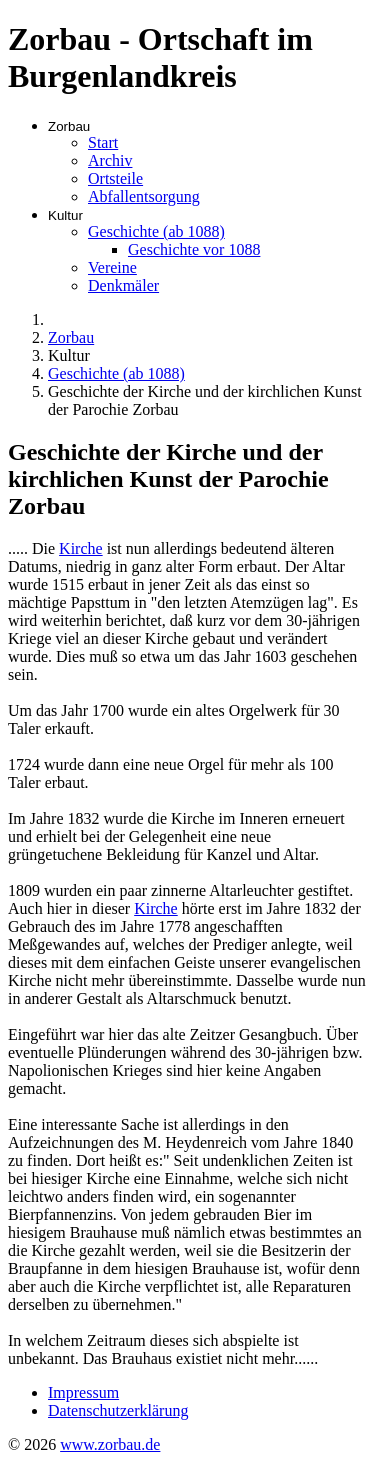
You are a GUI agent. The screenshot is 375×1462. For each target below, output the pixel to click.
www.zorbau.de (110, 1444)
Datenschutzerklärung (118, 1410)
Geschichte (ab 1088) (156, 231)
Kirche (81, 548)
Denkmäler (123, 285)
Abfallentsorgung (144, 196)
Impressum (83, 1392)
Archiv (110, 160)
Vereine (112, 267)
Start (103, 142)
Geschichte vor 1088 (194, 249)
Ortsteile (115, 178)
